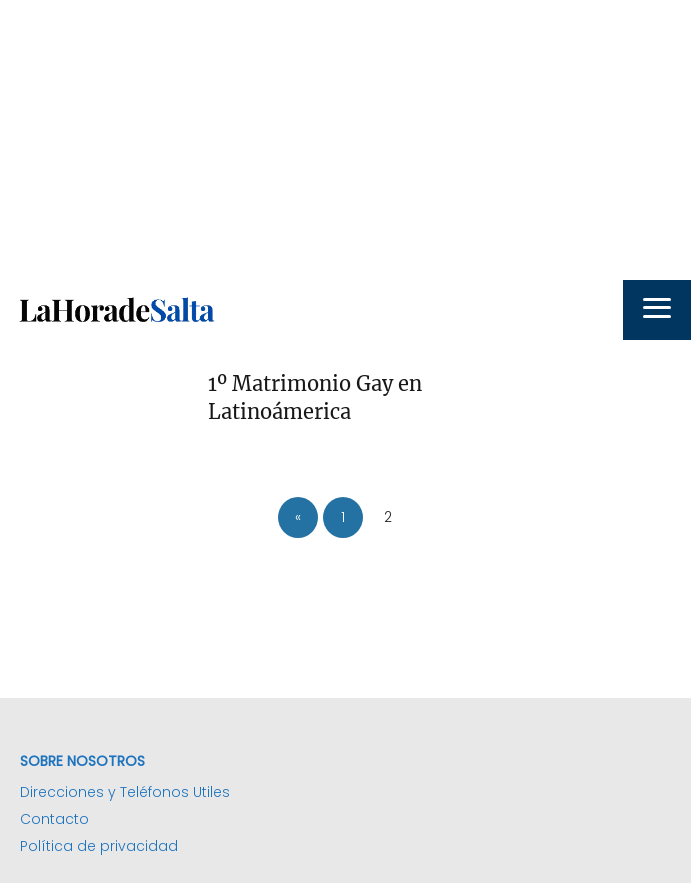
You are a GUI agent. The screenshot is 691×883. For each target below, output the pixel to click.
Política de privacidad (99, 846)
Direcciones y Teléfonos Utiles (125, 792)
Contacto (54, 819)
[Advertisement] (345, 140)
